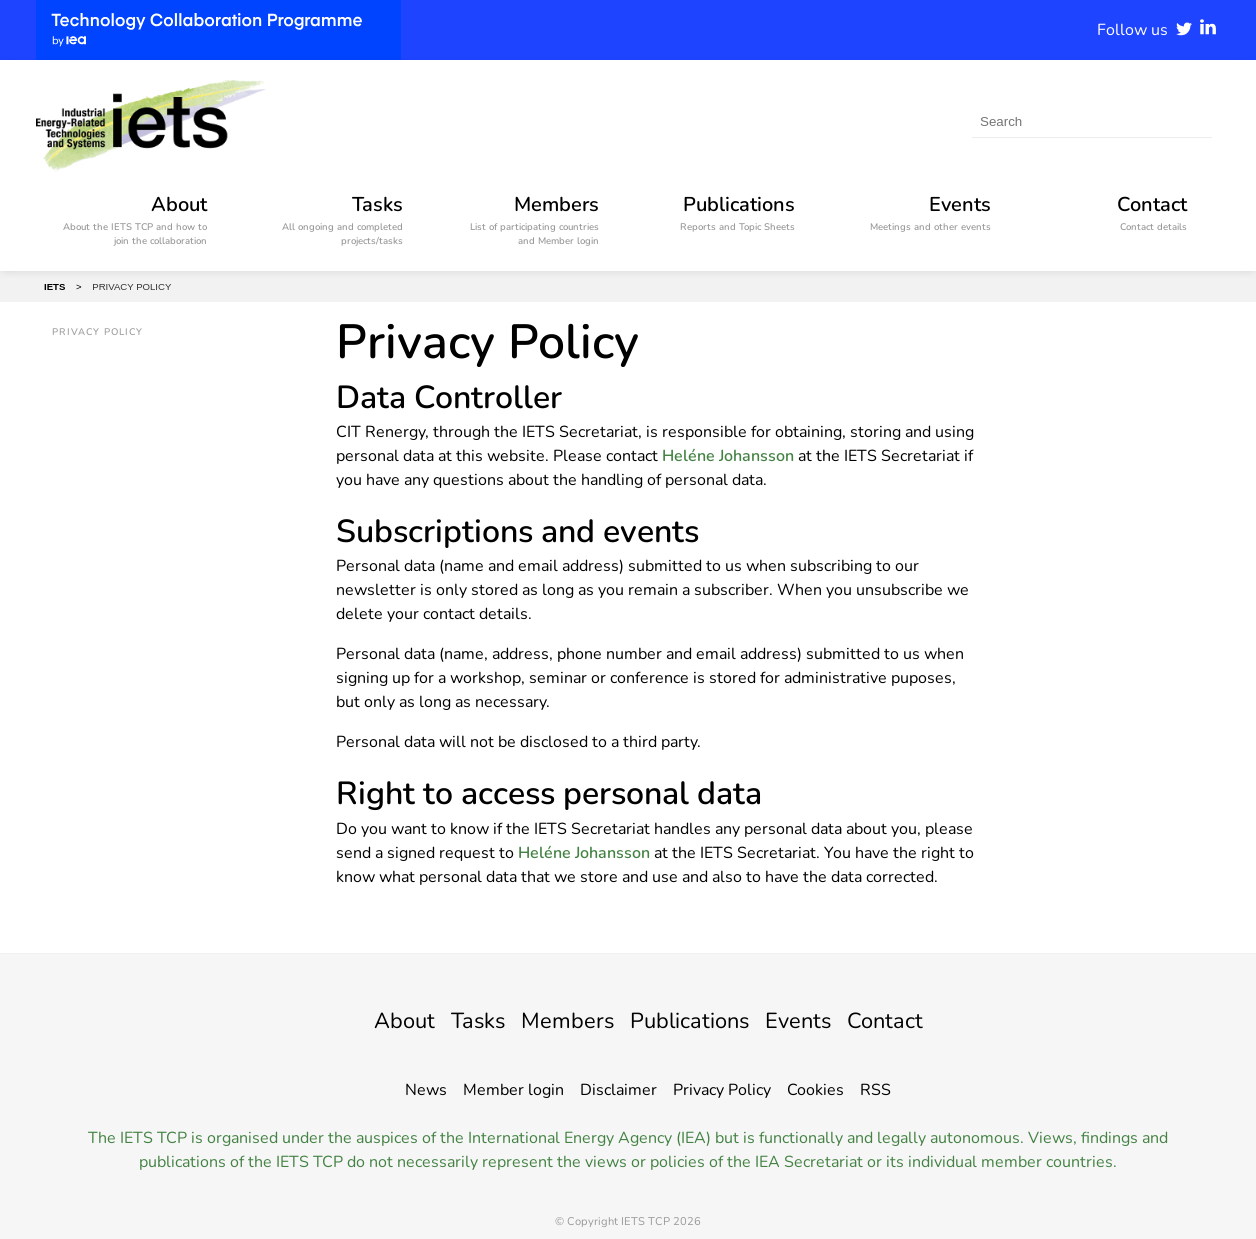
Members (560, 1020)
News (426, 1090)
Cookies (815, 1090)
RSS (875, 1090)
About (383, 1020)
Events (812, 1020)
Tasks (462, 1020)
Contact (906, 1020)
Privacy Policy (722, 1090)
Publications (694, 1020)
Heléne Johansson (728, 456)
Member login (513, 1090)
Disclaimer (618, 1090)
